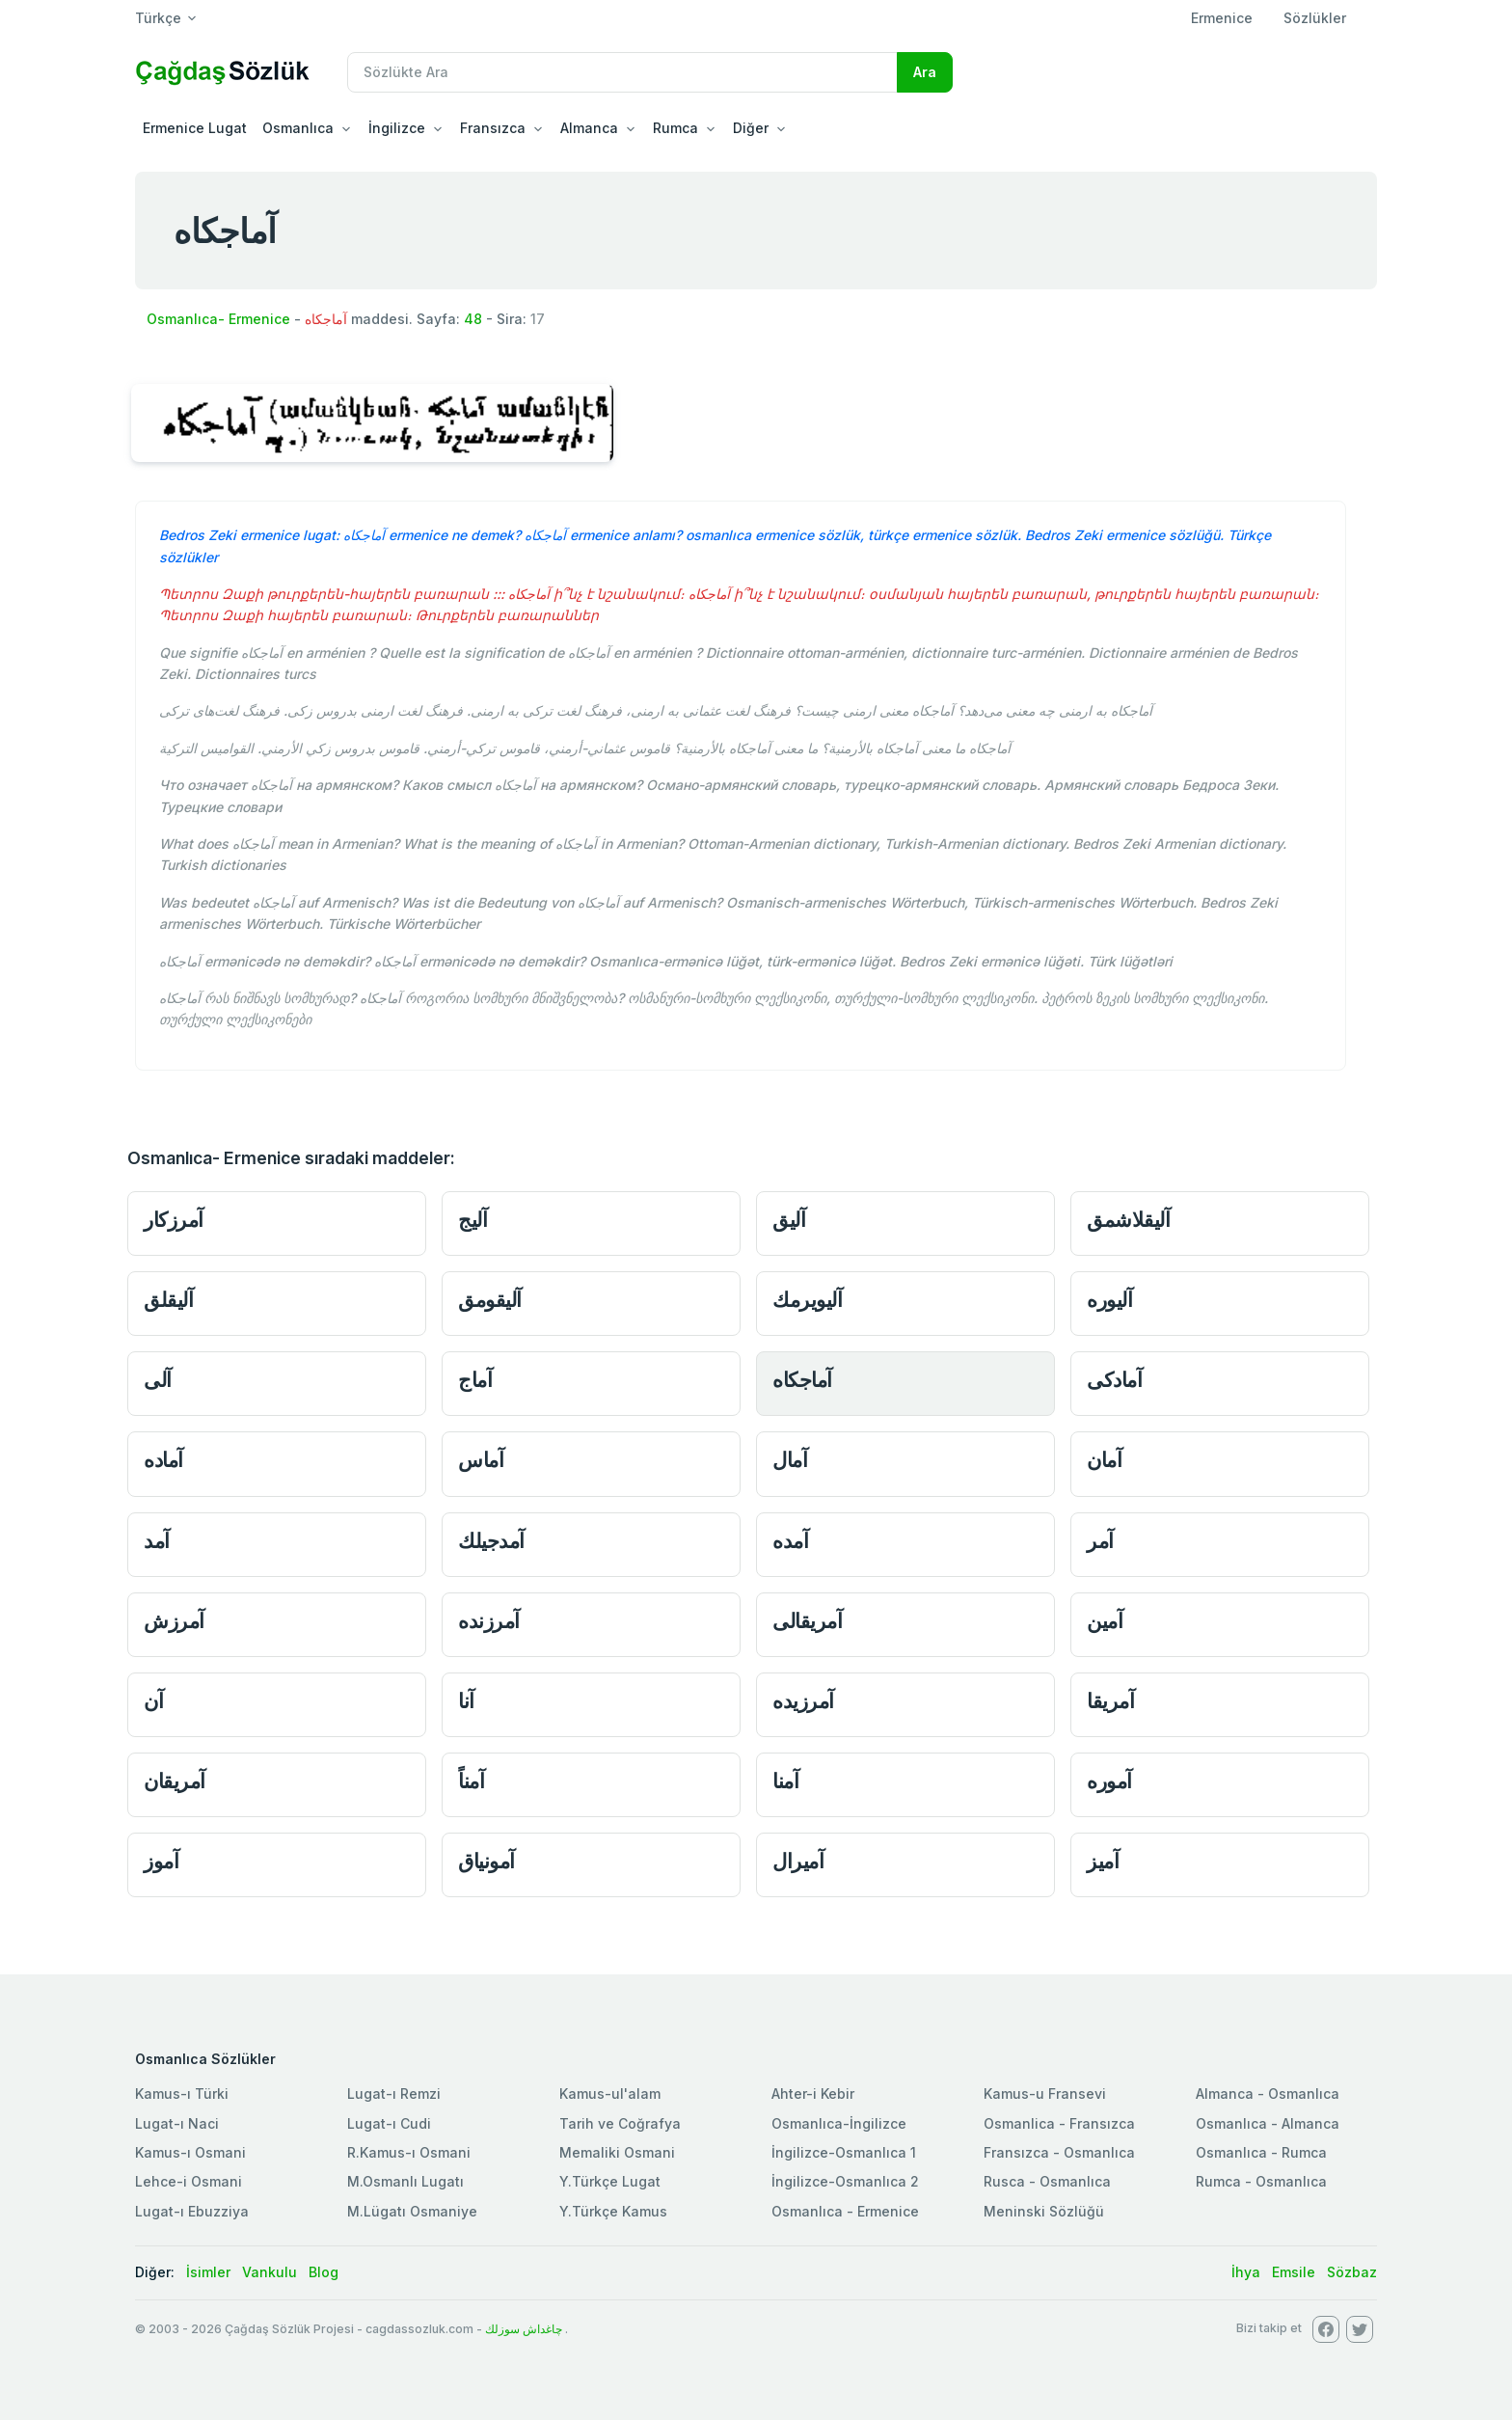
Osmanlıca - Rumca (1261, 2152)
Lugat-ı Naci (177, 2123)
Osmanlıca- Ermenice (218, 319)
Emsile (1293, 2272)
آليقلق (168, 1300)
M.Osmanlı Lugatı (405, 2181)
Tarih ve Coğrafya (620, 2123)
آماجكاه (802, 1380)
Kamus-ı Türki (182, 2093)
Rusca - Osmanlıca (1047, 2181)
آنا (466, 1701)
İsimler (208, 2272)
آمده (790, 1541)
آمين (1104, 1621)
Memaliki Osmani (617, 2152)
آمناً (471, 1781)
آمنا (785, 1781)
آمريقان (174, 1781)
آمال (789, 1460)
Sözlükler (1314, 18)
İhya (1245, 2272)
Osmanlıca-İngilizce (838, 2123)
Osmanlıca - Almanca (1267, 2123)
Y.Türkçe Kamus (613, 2211)
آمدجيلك (491, 1541)
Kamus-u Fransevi (1045, 2093)
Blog (323, 2272)
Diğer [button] (751, 128)
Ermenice (1222, 18)
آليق (788, 1220)
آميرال (798, 1861)
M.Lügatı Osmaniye (412, 2211)
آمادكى (1114, 1380)
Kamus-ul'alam (610, 2093)
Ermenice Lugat (195, 128)
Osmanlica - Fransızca (1059, 2123)
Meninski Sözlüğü (1044, 2211)
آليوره (1109, 1300)
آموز (161, 1861)
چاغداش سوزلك (523, 2329)
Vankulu (269, 2272)
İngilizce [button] (396, 128)
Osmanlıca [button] (298, 128)
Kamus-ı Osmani (190, 2152)
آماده (163, 1460)
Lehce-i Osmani (188, 2181)
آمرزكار (173, 1220)
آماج (475, 1380)
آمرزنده (489, 1621)
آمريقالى (807, 1621)
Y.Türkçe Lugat (610, 2181)
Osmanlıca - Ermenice (845, 2211)
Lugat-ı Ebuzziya (192, 2211)
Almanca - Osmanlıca (1267, 2093)
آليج (472, 1220)
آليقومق (490, 1300)
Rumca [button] (675, 128)
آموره (1109, 1781)
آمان (1104, 1460)
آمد (157, 1541)
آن (153, 1701)
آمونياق (486, 1861)
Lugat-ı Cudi (389, 2123)
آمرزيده (803, 1701)
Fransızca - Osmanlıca (1059, 2152)
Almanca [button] (589, 128)
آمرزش (174, 1621)
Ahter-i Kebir (812, 2093)
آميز (1103, 1861)
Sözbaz (1352, 2272)
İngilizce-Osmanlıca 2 (845, 2181)
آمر (1100, 1541)
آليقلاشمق (1128, 1220)
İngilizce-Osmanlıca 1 (843, 2152)
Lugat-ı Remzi (394, 2093)
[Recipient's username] (622, 72)
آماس (480, 1460)
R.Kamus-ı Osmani (409, 2152)
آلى (158, 1380)
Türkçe (158, 18)
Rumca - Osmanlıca (1261, 2181)
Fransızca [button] (493, 128)
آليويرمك (807, 1300)
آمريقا (1110, 1701)
